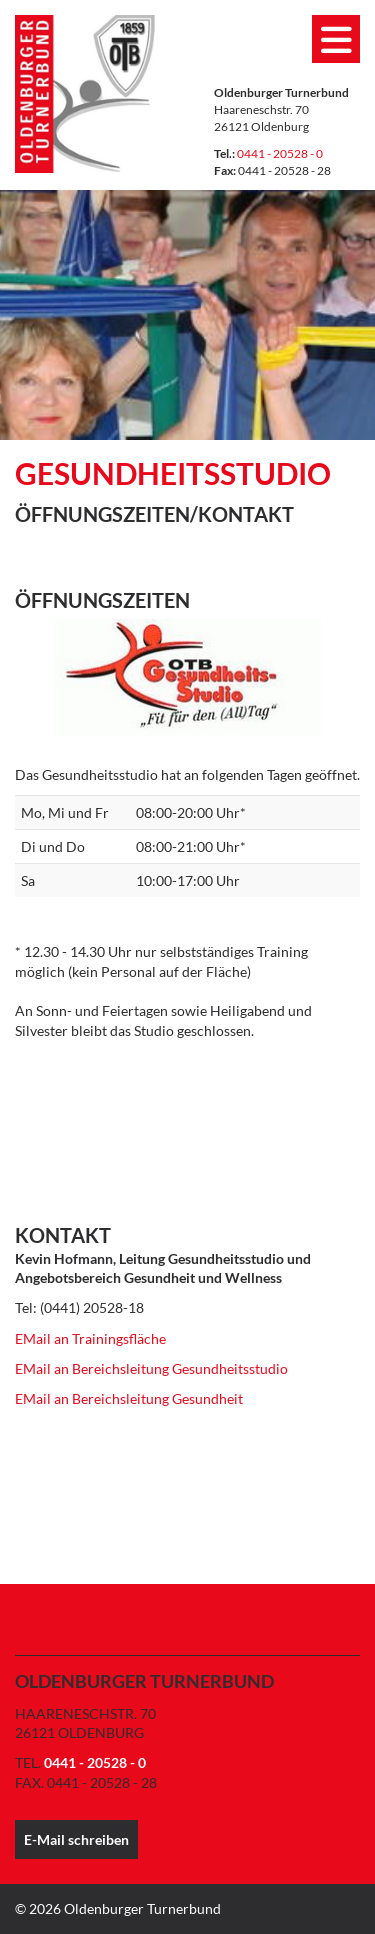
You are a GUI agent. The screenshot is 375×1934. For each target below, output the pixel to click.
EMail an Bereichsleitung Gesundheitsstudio (151, 1368)
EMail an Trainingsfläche (90, 1338)
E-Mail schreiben (76, 1839)
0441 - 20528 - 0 (280, 153)
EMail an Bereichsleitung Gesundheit (129, 1398)
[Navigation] (336, 39)
